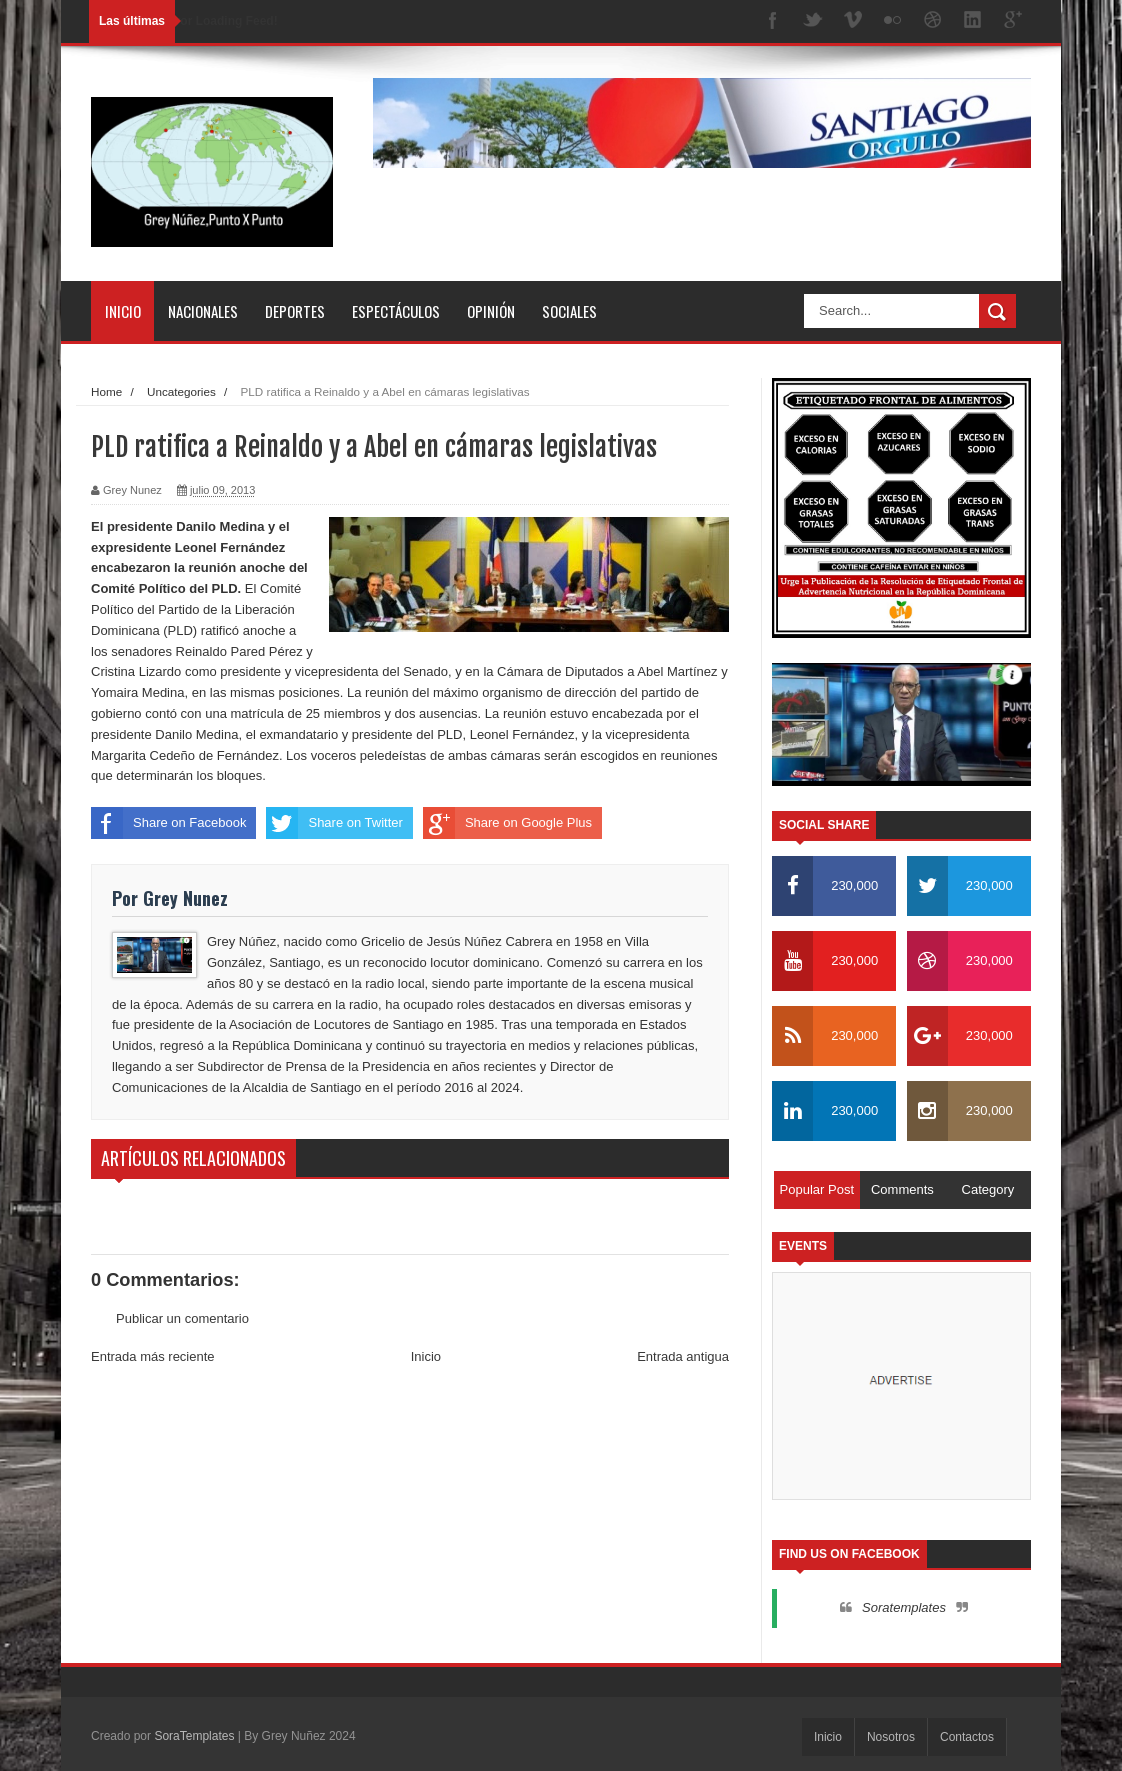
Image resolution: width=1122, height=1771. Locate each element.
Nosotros (891, 1737)
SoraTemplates (194, 1736)
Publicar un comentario (182, 1318)
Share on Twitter (334, 823)
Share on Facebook (168, 823)
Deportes (295, 311)
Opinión (491, 311)
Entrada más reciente (153, 1356)
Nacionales (203, 311)
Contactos (967, 1737)
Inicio (123, 311)
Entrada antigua (683, 1356)
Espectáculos (396, 311)
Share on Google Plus (507, 823)
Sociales (569, 311)
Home (106, 391)
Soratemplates (904, 1607)
